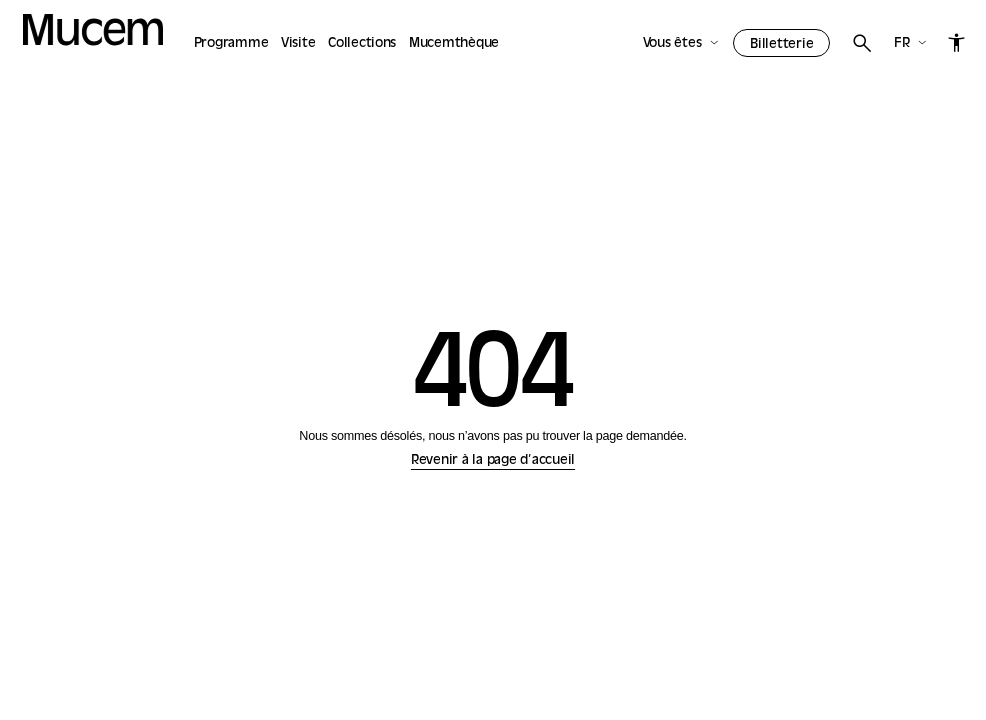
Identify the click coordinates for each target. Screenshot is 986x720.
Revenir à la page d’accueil (493, 460)
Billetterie (781, 44)
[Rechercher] (862, 43)
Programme (231, 43)
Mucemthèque (454, 43)
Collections (362, 43)
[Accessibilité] (956, 42)
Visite (298, 43)
